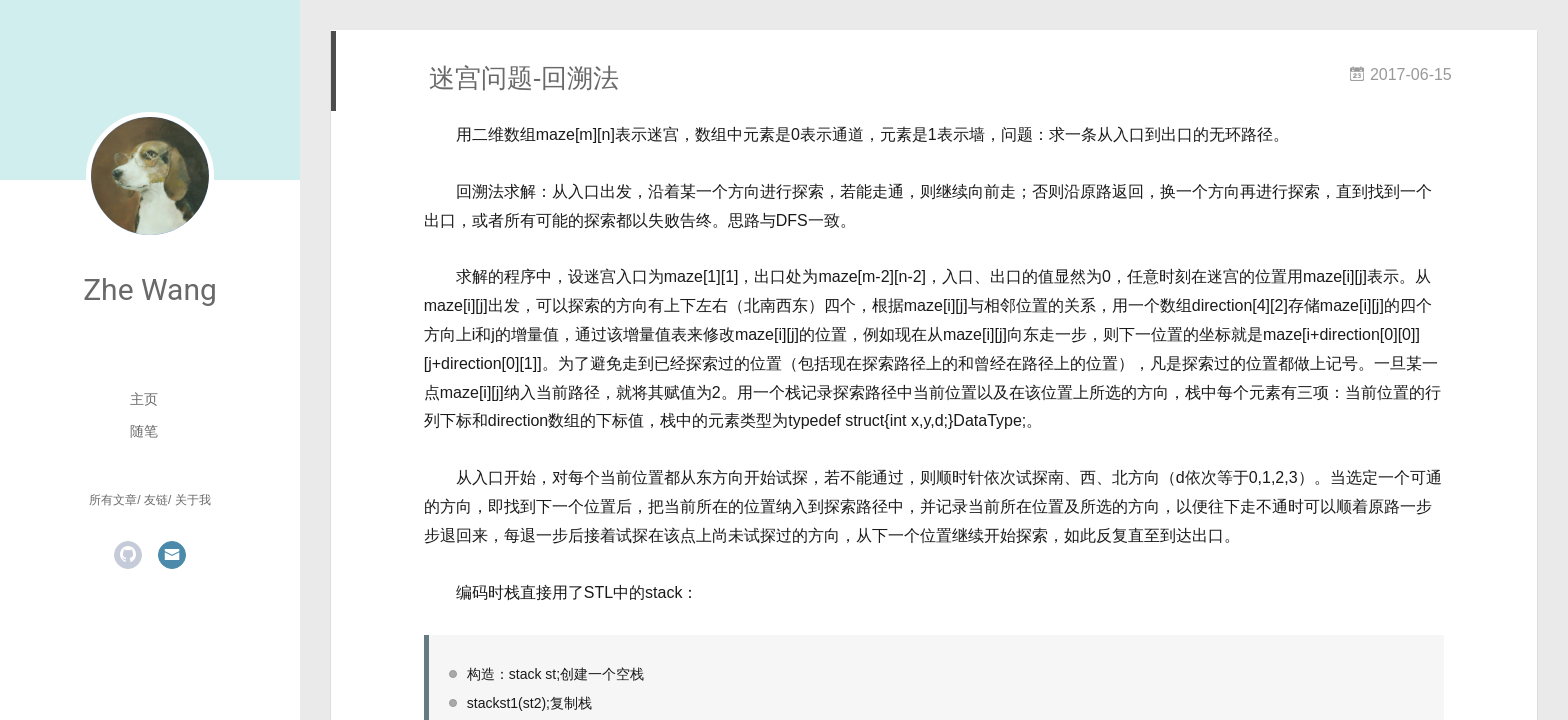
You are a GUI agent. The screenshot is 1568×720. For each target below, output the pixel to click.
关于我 (193, 500)
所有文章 (113, 500)
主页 (144, 399)
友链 (156, 500)
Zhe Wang (150, 289)
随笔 (144, 431)
